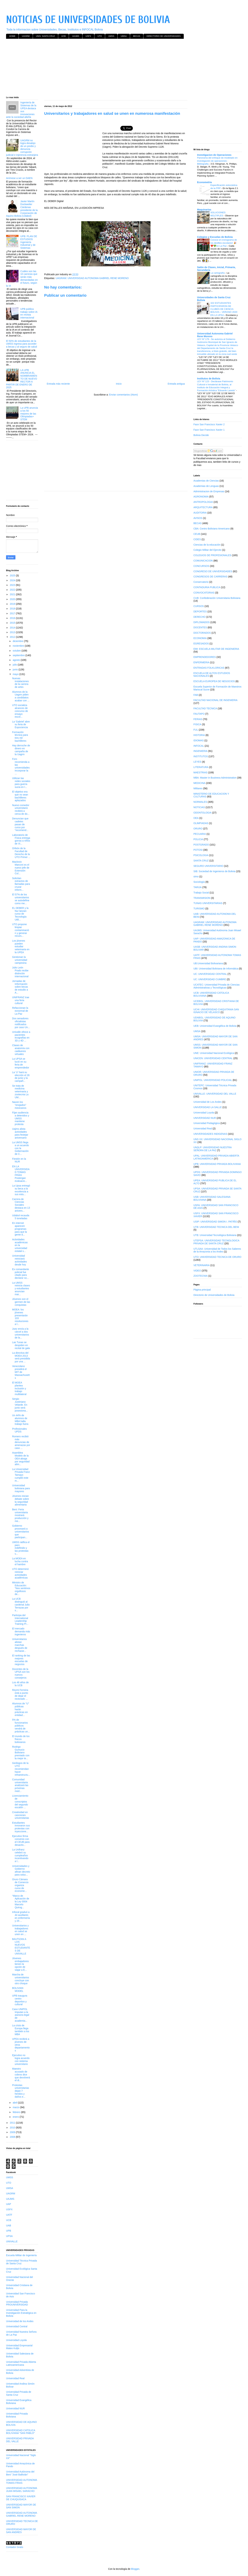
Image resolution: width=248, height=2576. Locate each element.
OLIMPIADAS (200, 823)
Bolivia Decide (201, 435)
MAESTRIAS (200, 772)
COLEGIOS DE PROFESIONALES (212, 555)
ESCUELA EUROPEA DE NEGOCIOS (214, 681)
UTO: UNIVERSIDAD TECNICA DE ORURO (217, 1257)
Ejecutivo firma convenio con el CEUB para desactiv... (21, 1840)
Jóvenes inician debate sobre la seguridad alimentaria (20, 1500)
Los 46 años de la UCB (20, 1684)
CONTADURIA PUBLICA (206, 587)
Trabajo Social (201, 892)
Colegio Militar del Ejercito (207, 550)
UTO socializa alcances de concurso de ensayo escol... (20, 711)
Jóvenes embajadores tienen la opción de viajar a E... (20, 1964)
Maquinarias (204, 209)
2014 (13, 627)
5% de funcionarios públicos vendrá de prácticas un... (21, 1725)
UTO (100, 36)
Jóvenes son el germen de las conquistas (21, 1302)
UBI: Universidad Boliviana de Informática (215, 968)
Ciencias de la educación (206, 544)
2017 (13, 613)
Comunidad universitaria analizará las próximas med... (20, 1785)
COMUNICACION (203, 560)
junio (15, 669)
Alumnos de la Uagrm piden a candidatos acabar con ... (20, 696)
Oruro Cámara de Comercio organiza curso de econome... (20, 1885)
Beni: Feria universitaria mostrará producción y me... (20, 1515)
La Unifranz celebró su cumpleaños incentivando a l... (20, 1855)
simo (196, 876)
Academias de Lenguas (206, 486)
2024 (13, 580)
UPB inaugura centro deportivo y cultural (19, 2000)
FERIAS (197, 719)
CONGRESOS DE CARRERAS (210, 576)
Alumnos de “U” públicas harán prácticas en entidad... (20, 1709)
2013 (13, 632)
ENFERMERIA (201, 662)
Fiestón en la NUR (19, 1160)
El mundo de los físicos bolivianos (20, 1739)
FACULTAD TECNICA (205, 708)
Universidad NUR (15, 2408)
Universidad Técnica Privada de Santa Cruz (21, 2262)
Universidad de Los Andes (207, 1101)
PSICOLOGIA (200, 855)
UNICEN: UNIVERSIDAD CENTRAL (213, 1058)
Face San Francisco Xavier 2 (209, 424)
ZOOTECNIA (200, 1275)
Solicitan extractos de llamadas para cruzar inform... (21, 884)
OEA (196, 818)
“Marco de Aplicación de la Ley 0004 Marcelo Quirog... (20, 1901)
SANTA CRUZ (201, 860)
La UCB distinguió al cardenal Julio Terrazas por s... (21, 1604)
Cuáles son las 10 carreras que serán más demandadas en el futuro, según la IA (22, 278)
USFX (88, 36)
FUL (195, 729)
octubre (17, 650)
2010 (13, 2127)
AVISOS (197, 518)
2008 (13, 2137)
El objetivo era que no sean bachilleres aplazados (20, 796)
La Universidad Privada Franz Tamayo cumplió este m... (21, 1475)
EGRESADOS (201, 643)
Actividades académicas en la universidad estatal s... (20, 1245)
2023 (13, 585)
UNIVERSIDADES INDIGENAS (210, 1133)
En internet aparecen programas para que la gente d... (19, 1229)
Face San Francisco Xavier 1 (209, 429)
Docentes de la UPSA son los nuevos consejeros (21, 1673)
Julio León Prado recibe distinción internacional (20, 972)
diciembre (18, 641)
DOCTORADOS (202, 632)
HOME (12, 36)
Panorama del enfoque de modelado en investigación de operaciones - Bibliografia (217, 160)
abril (15, 2102)
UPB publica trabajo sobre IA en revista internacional (28, 313)
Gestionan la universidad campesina (19, 960)
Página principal (202, 1289)
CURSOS (198, 606)
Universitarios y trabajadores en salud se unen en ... (20, 1930)
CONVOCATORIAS (204, 592)
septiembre (19, 655)
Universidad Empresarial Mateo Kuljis (19, 2347)
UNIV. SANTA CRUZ (45, 36)
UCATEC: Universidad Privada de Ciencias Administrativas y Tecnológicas (216, 986)
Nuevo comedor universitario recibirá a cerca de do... (20, 809)
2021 (13, 594)
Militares (197, 788)
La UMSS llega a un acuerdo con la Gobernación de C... (20, 1148)
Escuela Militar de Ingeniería (21, 2255)
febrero (17, 2112)
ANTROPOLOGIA (203, 502)
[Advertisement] (110, 68)
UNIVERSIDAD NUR (204, 1118)
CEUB (196, 534)
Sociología (199, 881)
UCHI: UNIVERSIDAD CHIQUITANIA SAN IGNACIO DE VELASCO (216, 1011)
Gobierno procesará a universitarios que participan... (20, 1531)
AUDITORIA (200, 512)
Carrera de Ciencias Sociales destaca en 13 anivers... (21, 1205)
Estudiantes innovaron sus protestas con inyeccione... (21, 1827)
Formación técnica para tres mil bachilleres (20, 736)
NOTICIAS (199, 807)
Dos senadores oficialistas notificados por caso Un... (21, 1022)
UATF (9, 2214)
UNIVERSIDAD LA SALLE (207, 1107)
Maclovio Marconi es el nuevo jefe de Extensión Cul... (20, 867)
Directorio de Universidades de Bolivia (213, 1295)
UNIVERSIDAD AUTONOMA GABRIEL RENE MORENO (21, 2514)
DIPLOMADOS (201, 622)
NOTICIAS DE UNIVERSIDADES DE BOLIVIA (88, 20)
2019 (13, 604)
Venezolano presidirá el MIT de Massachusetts (21, 1372)
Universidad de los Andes (19, 2321)
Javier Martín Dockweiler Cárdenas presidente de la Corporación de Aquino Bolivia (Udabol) (22, 208)
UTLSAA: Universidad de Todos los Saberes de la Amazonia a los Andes (217, 1250)
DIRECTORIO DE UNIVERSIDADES (163, 36)
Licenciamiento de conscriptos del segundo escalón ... (20, 1801)
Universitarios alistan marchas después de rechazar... (19, 1645)
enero (16, 2116)
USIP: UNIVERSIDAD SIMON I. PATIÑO (215, 1221)
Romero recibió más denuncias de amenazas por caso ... (21, 1442)
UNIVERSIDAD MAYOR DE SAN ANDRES (21, 2531)
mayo (16, 674)
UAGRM (26, 36)
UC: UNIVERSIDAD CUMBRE (209, 979)
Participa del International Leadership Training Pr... (20, 1619)
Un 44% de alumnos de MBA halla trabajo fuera (20, 1419)
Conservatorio (201, 582)
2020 (13, 599)
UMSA (124, 36)
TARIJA (197, 887)
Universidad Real (15, 2378)
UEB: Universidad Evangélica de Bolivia (214, 1025)
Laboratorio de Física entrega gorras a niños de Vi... (21, 839)
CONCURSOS (201, 566)
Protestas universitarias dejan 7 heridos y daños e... (20, 2091)
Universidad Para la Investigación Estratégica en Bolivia (21, 2313)
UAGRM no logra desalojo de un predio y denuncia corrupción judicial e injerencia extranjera (22, 147)
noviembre (19, 645)
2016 (13, 618)
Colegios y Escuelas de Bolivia (215, 237)
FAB (195, 695)
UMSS (111, 36)
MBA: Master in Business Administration (214, 777)
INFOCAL (198, 745)
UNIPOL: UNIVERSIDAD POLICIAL (212, 1080)
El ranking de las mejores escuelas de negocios (21, 1660)
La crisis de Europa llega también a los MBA (20, 2029)
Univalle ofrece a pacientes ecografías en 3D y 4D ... (21, 1036)
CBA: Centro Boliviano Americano (211, 528)
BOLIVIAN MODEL (17, 1989)
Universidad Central (16, 2326)
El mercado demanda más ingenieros (21, 1631)
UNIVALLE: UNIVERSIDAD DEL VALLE (214, 1093)
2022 (13, 589)
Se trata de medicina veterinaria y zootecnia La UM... (20, 1091)
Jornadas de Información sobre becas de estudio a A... (20, 987)
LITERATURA (200, 767)
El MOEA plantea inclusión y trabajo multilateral (19, 1388)
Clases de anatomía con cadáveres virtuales (20, 1049)
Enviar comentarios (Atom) (123, 394)
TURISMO (199, 908)
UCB (63, 36)
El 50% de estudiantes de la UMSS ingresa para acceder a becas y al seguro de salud (21, 344)
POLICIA (198, 839)
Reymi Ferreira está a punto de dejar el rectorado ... (20, 1694)
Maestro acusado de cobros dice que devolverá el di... (21, 2074)
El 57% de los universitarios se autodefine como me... (20, 899)
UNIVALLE (12, 2241)
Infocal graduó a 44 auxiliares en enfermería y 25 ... (21, 1916)
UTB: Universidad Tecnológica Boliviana (214, 1235)
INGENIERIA (200, 751)
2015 (13, 622)
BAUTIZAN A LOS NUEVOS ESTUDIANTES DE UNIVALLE (21, 1946)
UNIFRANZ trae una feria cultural (20, 1000)
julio (15, 664)
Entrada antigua (176, 383)
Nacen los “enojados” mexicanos (19, 1105)
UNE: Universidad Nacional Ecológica (213, 1053)
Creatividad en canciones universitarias (20, 1815)
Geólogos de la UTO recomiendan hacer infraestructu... (21, 1769)
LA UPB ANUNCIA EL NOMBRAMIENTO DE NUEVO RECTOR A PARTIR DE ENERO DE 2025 (21, 379)
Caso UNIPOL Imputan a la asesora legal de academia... (20, 2015)
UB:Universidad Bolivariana (208, 963)
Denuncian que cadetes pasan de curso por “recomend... (20, 824)
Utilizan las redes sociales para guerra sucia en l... (21, 782)
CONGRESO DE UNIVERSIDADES (212, 571)
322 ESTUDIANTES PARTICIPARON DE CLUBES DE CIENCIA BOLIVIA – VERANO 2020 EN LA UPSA (223, 309)
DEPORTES (200, 611)
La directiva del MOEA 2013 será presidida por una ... (21, 1357)
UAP (8, 2204)
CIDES (197, 539)
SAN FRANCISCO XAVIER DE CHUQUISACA (20, 2498)
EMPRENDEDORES (204, 657)
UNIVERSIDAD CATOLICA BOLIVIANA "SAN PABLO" (20, 2432)
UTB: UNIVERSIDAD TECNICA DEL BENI (216, 1227)
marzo (16, 2107)
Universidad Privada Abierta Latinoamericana (21, 2363)
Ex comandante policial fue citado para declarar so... (20, 1273)
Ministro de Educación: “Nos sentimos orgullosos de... (21, 1588)
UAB (8, 2225)
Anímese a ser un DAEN (19, 178)
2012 (13, 637)
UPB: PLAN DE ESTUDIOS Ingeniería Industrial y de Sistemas (28, 242)
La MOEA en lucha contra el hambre (20, 1561)
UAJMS (75, 36)
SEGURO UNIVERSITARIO (208, 866)
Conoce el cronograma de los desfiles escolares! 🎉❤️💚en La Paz (223, 243)
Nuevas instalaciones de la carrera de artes (20, 682)
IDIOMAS (198, 740)
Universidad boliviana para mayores (21, 1488)
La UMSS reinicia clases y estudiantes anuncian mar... (21, 1288)
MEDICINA (199, 783)
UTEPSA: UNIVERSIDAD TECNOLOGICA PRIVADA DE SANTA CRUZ (216, 1242)
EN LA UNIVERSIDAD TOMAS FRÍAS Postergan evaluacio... (21, 1173)
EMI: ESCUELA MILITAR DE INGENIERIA (216, 649)
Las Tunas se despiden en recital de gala (21, 1345)
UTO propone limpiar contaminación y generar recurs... (20, 930)
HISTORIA (199, 735)
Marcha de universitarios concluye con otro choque (20, 1979)
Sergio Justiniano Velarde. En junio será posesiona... (20, 1404)
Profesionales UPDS (19, 1430)
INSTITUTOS (200, 756)
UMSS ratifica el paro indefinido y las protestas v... (20, 1548)
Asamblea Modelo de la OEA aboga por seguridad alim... (21, 1458)
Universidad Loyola (16, 2340)
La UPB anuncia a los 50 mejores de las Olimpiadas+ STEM (29, 413)
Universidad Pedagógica (206, 1123)
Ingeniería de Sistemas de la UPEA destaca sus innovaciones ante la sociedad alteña (21, 109)
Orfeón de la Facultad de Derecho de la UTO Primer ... (21, 852)
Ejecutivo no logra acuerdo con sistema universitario (21, 2059)
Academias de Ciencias (206, 480)
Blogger (135, 2569)
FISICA (197, 724)
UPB (8, 2230)
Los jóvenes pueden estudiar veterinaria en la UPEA (20, 946)
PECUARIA (199, 834)
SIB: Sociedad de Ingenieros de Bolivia (214, 871)
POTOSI (198, 849)
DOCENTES (200, 627)
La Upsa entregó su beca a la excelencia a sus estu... (21, 1190)
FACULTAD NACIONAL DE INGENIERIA (215, 700)
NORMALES (200, 802)
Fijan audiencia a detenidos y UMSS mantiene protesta (20, 1118)
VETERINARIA (201, 1265)
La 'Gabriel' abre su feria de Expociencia (21, 724)
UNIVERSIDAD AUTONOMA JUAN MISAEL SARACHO (21, 2489)
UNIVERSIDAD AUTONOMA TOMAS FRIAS (21, 2481)
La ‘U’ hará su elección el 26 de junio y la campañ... (21, 1076)
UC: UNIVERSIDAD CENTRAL (210, 974)
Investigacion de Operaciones (214, 155)
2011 (13, 2122)
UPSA (9, 2236)
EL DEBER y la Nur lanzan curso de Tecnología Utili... (20, 914)
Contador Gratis (14, 2547)
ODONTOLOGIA (202, 812)
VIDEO (197, 1270)
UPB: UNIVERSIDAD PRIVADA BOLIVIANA (217, 1164)
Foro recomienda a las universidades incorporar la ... (21, 766)
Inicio (119, 383)
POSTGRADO (201, 844)
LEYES (197, 761)
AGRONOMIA (201, 496)
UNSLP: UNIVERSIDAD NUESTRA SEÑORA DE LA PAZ (212, 1149)
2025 (13, 575)
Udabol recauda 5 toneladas (20, 1217)
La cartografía (217, 273)
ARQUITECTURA (202, 507)
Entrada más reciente (58, 383)
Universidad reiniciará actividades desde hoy (19, 1260)
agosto (17, 660)
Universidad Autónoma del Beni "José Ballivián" (20, 2473)
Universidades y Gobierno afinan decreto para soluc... (21, 1870)
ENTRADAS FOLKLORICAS (208, 667)
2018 (13, 608)
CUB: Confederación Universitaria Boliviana (216, 598)
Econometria (204, 182)
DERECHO (199, 616)
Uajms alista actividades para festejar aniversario (20, 1133)
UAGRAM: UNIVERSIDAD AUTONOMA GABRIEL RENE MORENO (92, 278)
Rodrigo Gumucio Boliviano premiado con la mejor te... (20, 1752)
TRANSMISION (201, 898)
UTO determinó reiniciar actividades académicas (20, 1573)
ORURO (197, 828)
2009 (13, 2132)
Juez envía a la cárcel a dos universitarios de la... (20, 1333)
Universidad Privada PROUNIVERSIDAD (17, 2303)
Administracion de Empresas (208, 491)
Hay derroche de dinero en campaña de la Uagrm (21, 750)
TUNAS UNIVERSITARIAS (207, 903)
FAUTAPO (199, 713)
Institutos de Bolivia (208, 378)
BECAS (136, 36)
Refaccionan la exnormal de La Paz (20, 1010)
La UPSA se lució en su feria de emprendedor (20, 1063)
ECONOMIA (200, 638)
